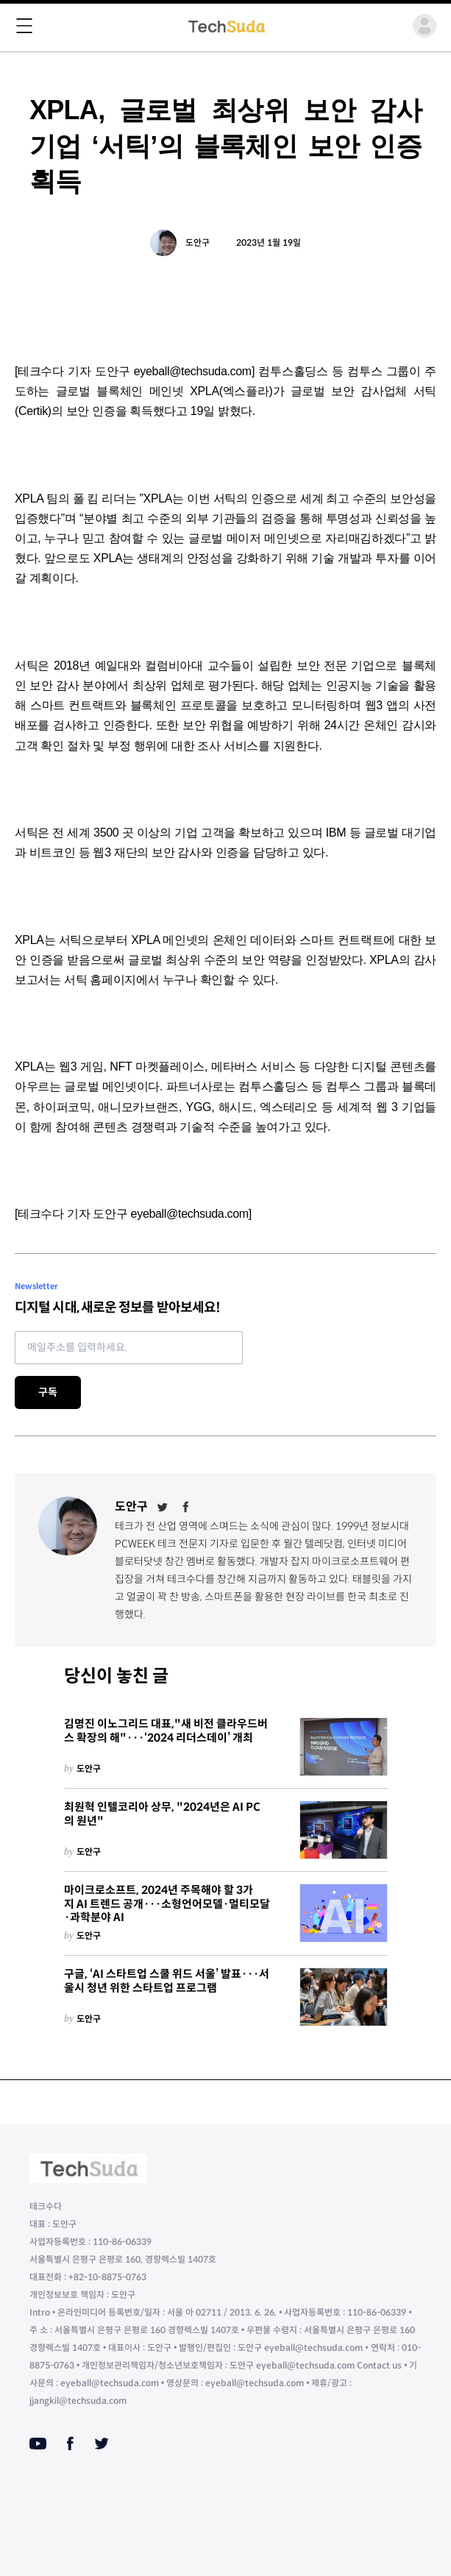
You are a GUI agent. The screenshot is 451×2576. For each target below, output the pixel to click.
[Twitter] (162, 1507)
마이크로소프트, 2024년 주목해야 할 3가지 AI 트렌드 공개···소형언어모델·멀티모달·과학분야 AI (167, 1904)
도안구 (197, 242)
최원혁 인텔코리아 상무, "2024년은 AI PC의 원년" (162, 1814)
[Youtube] (37, 2443)
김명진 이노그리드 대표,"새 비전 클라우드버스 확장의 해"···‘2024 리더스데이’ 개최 (166, 1731)
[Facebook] (186, 1507)
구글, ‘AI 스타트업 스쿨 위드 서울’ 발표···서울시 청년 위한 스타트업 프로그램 (166, 1981)
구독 (47, 1392)
